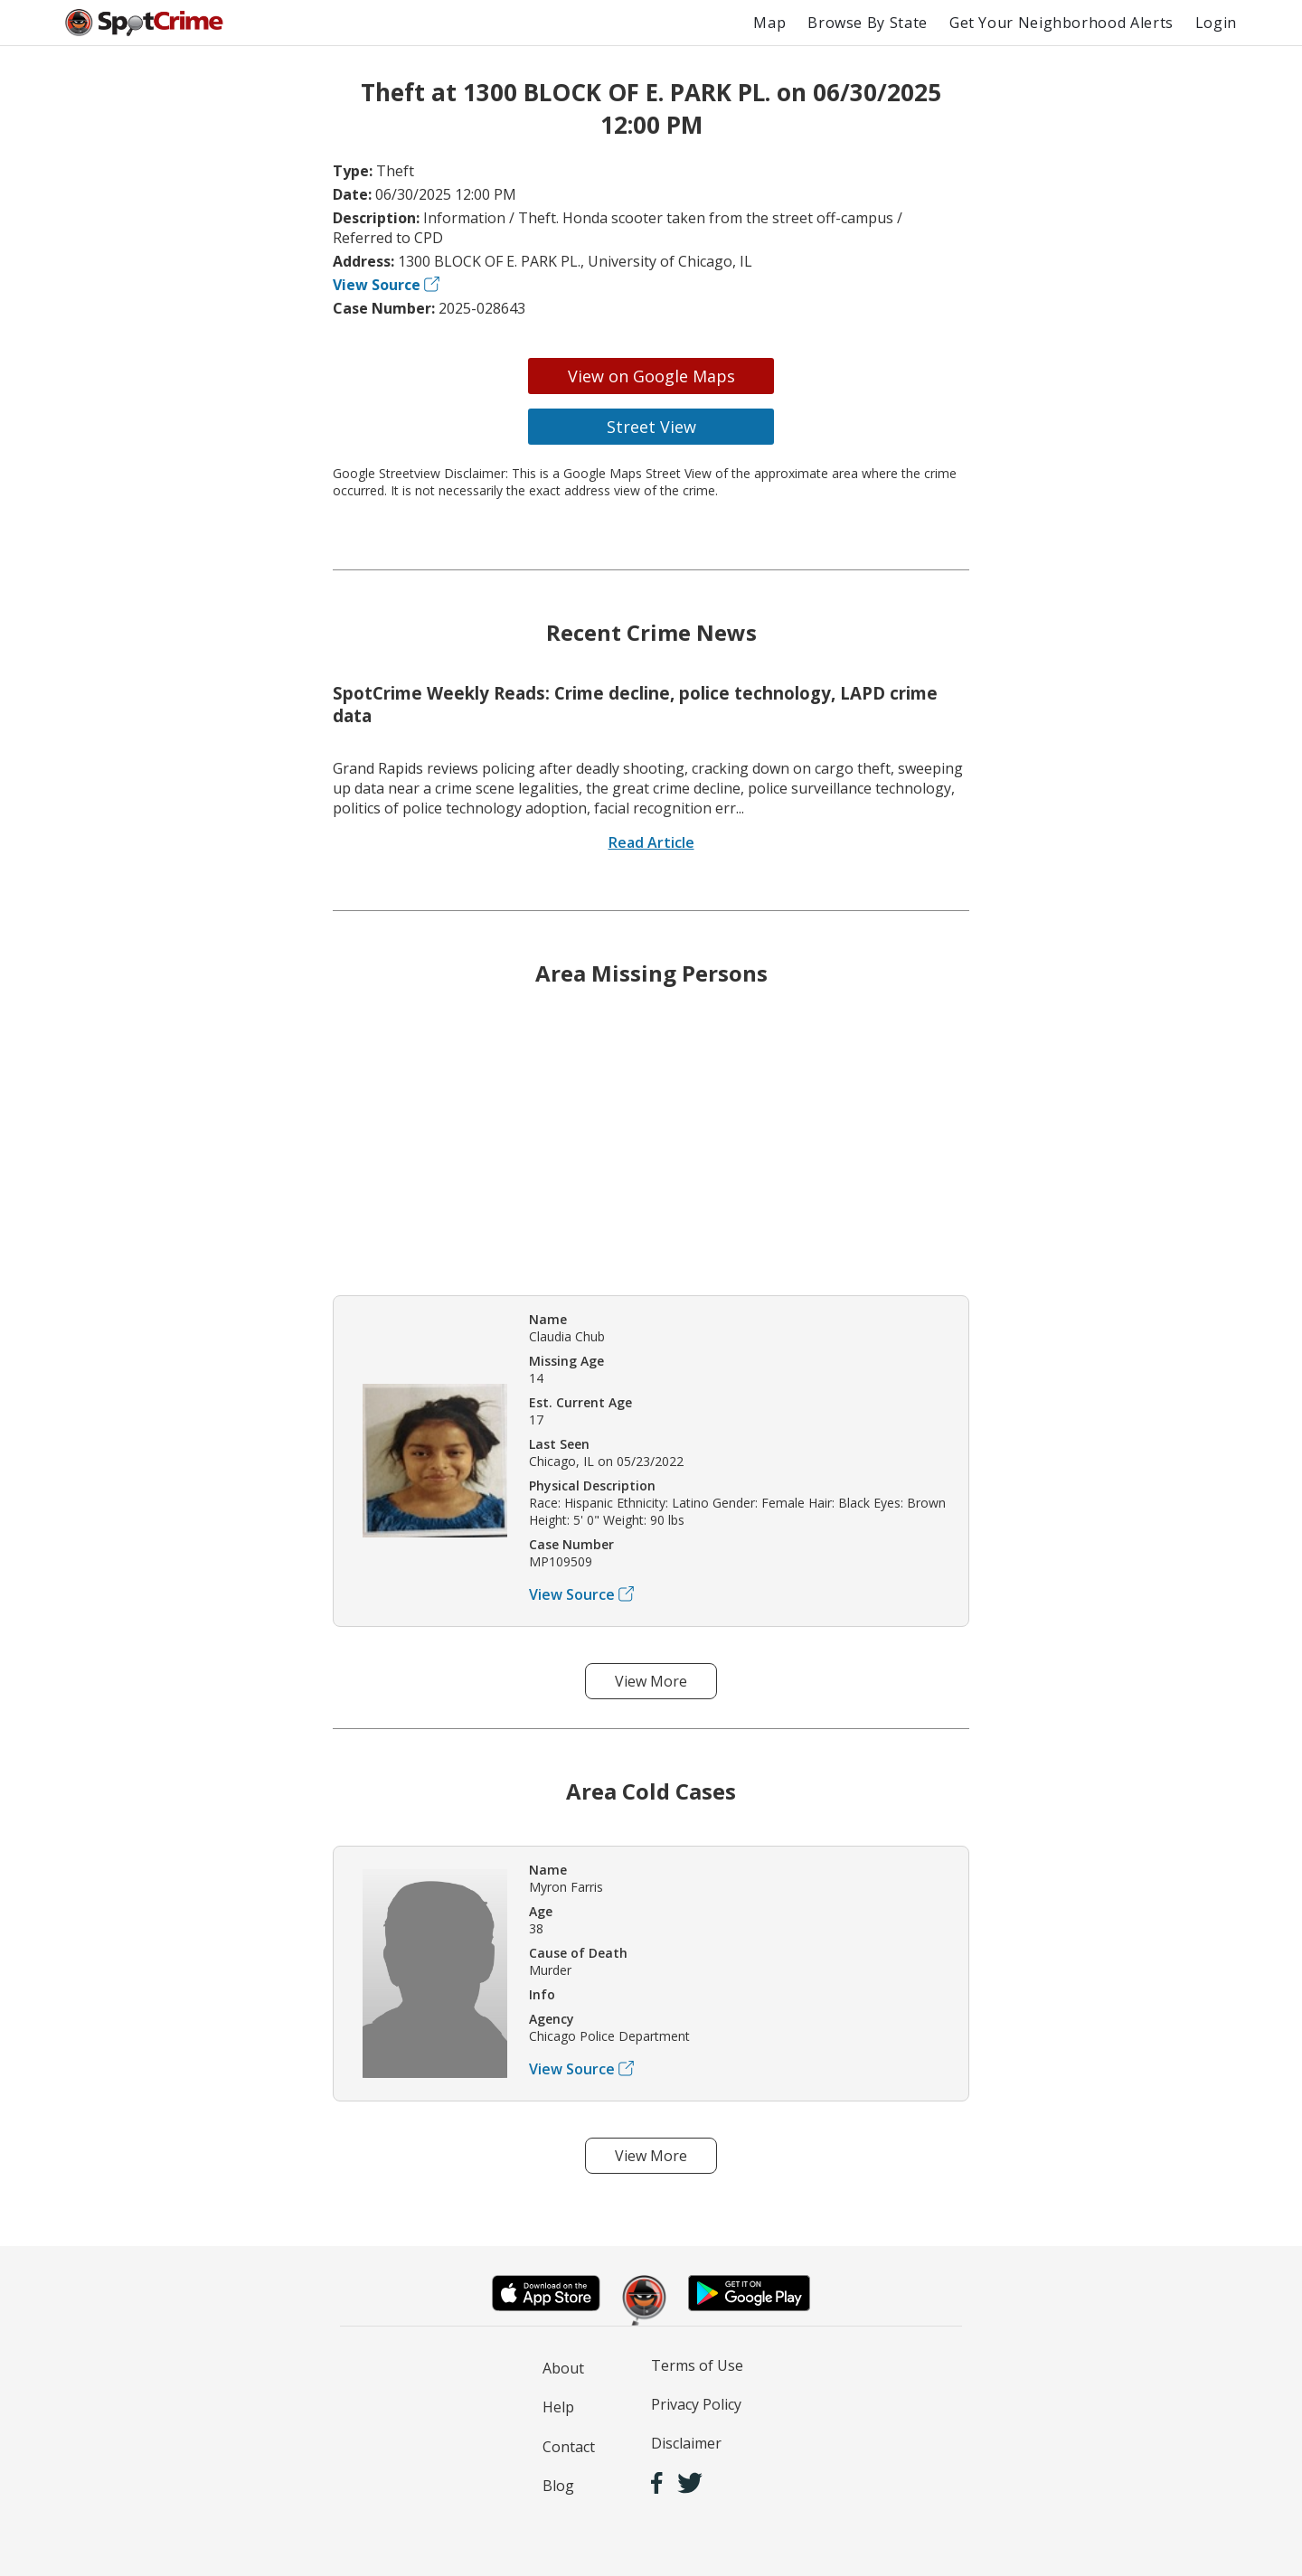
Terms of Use (697, 2365)
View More (651, 1681)
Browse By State (867, 23)
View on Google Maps (651, 376)
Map (769, 23)
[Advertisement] (651, 1154)
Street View (651, 426)
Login (1216, 23)
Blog (558, 2486)
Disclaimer (686, 2443)
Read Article (651, 842)
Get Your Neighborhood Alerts (1061, 23)
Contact (568, 2447)
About (563, 2368)
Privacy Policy (696, 2404)
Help (558, 2407)
